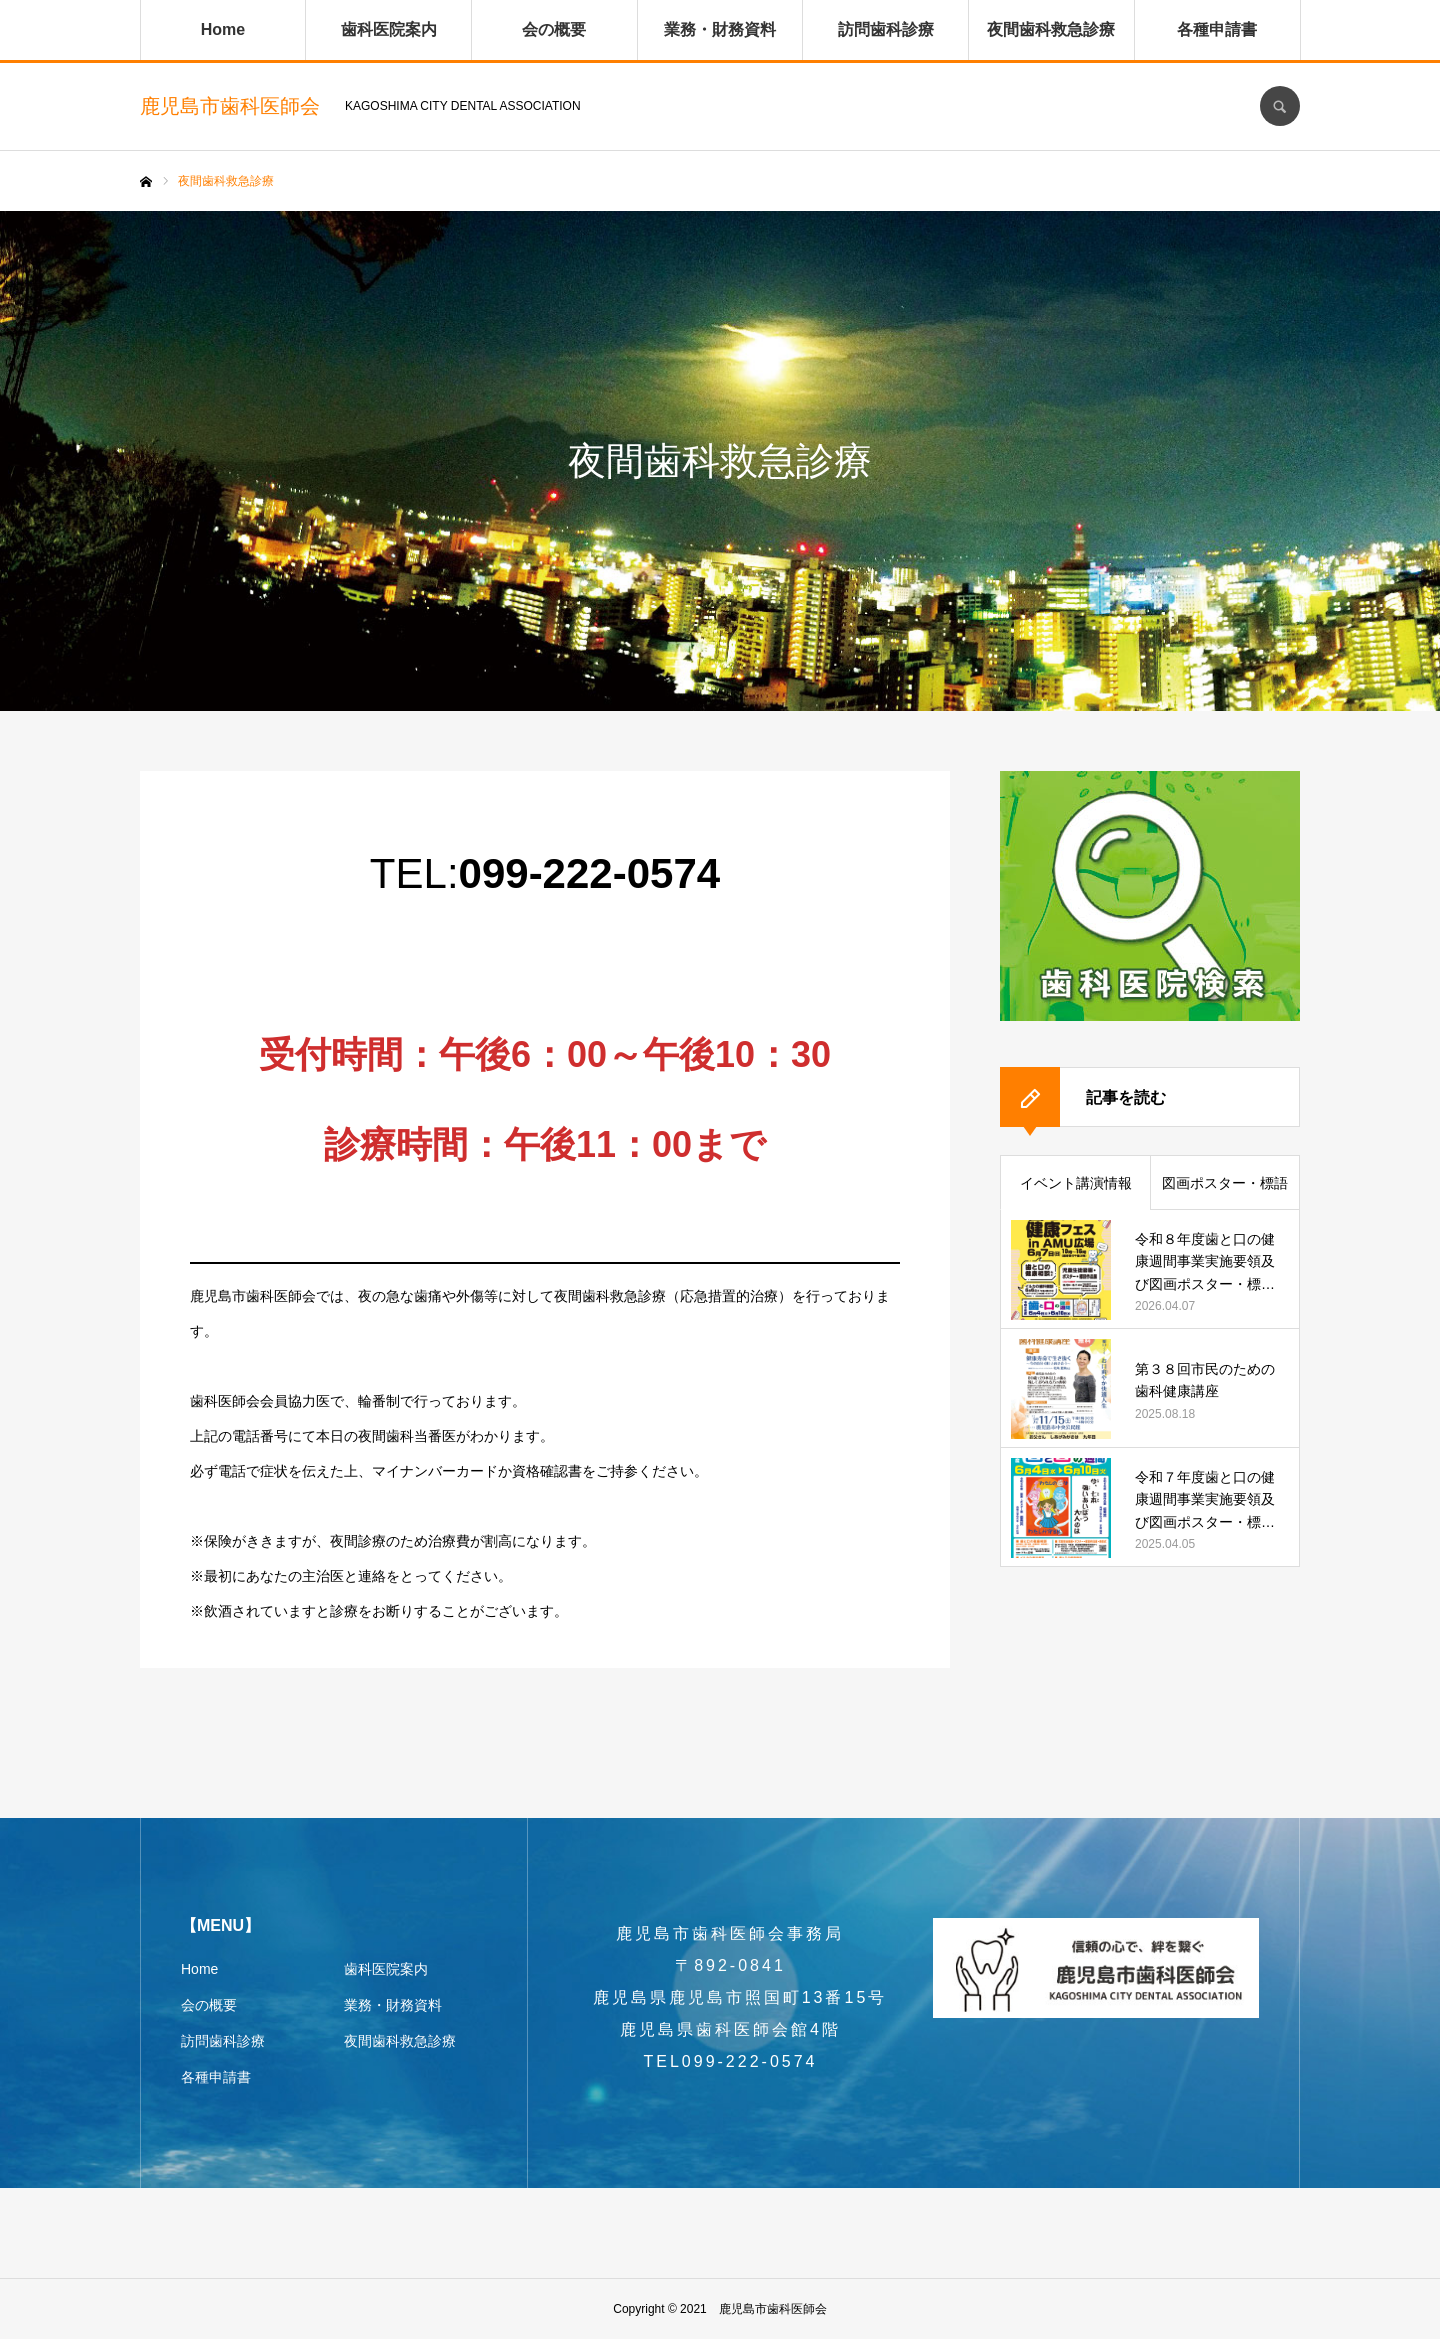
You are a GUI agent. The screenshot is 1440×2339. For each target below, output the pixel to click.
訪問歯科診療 (886, 29)
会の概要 (554, 29)
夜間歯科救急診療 (1051, 29)
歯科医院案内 (389, 29)
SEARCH (1280, 106)
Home (223, 29)
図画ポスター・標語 (1225, 1183)
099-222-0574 (590, 873)
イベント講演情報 (1076, 1183)
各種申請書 (1217, 29)
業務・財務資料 (720, 29)
